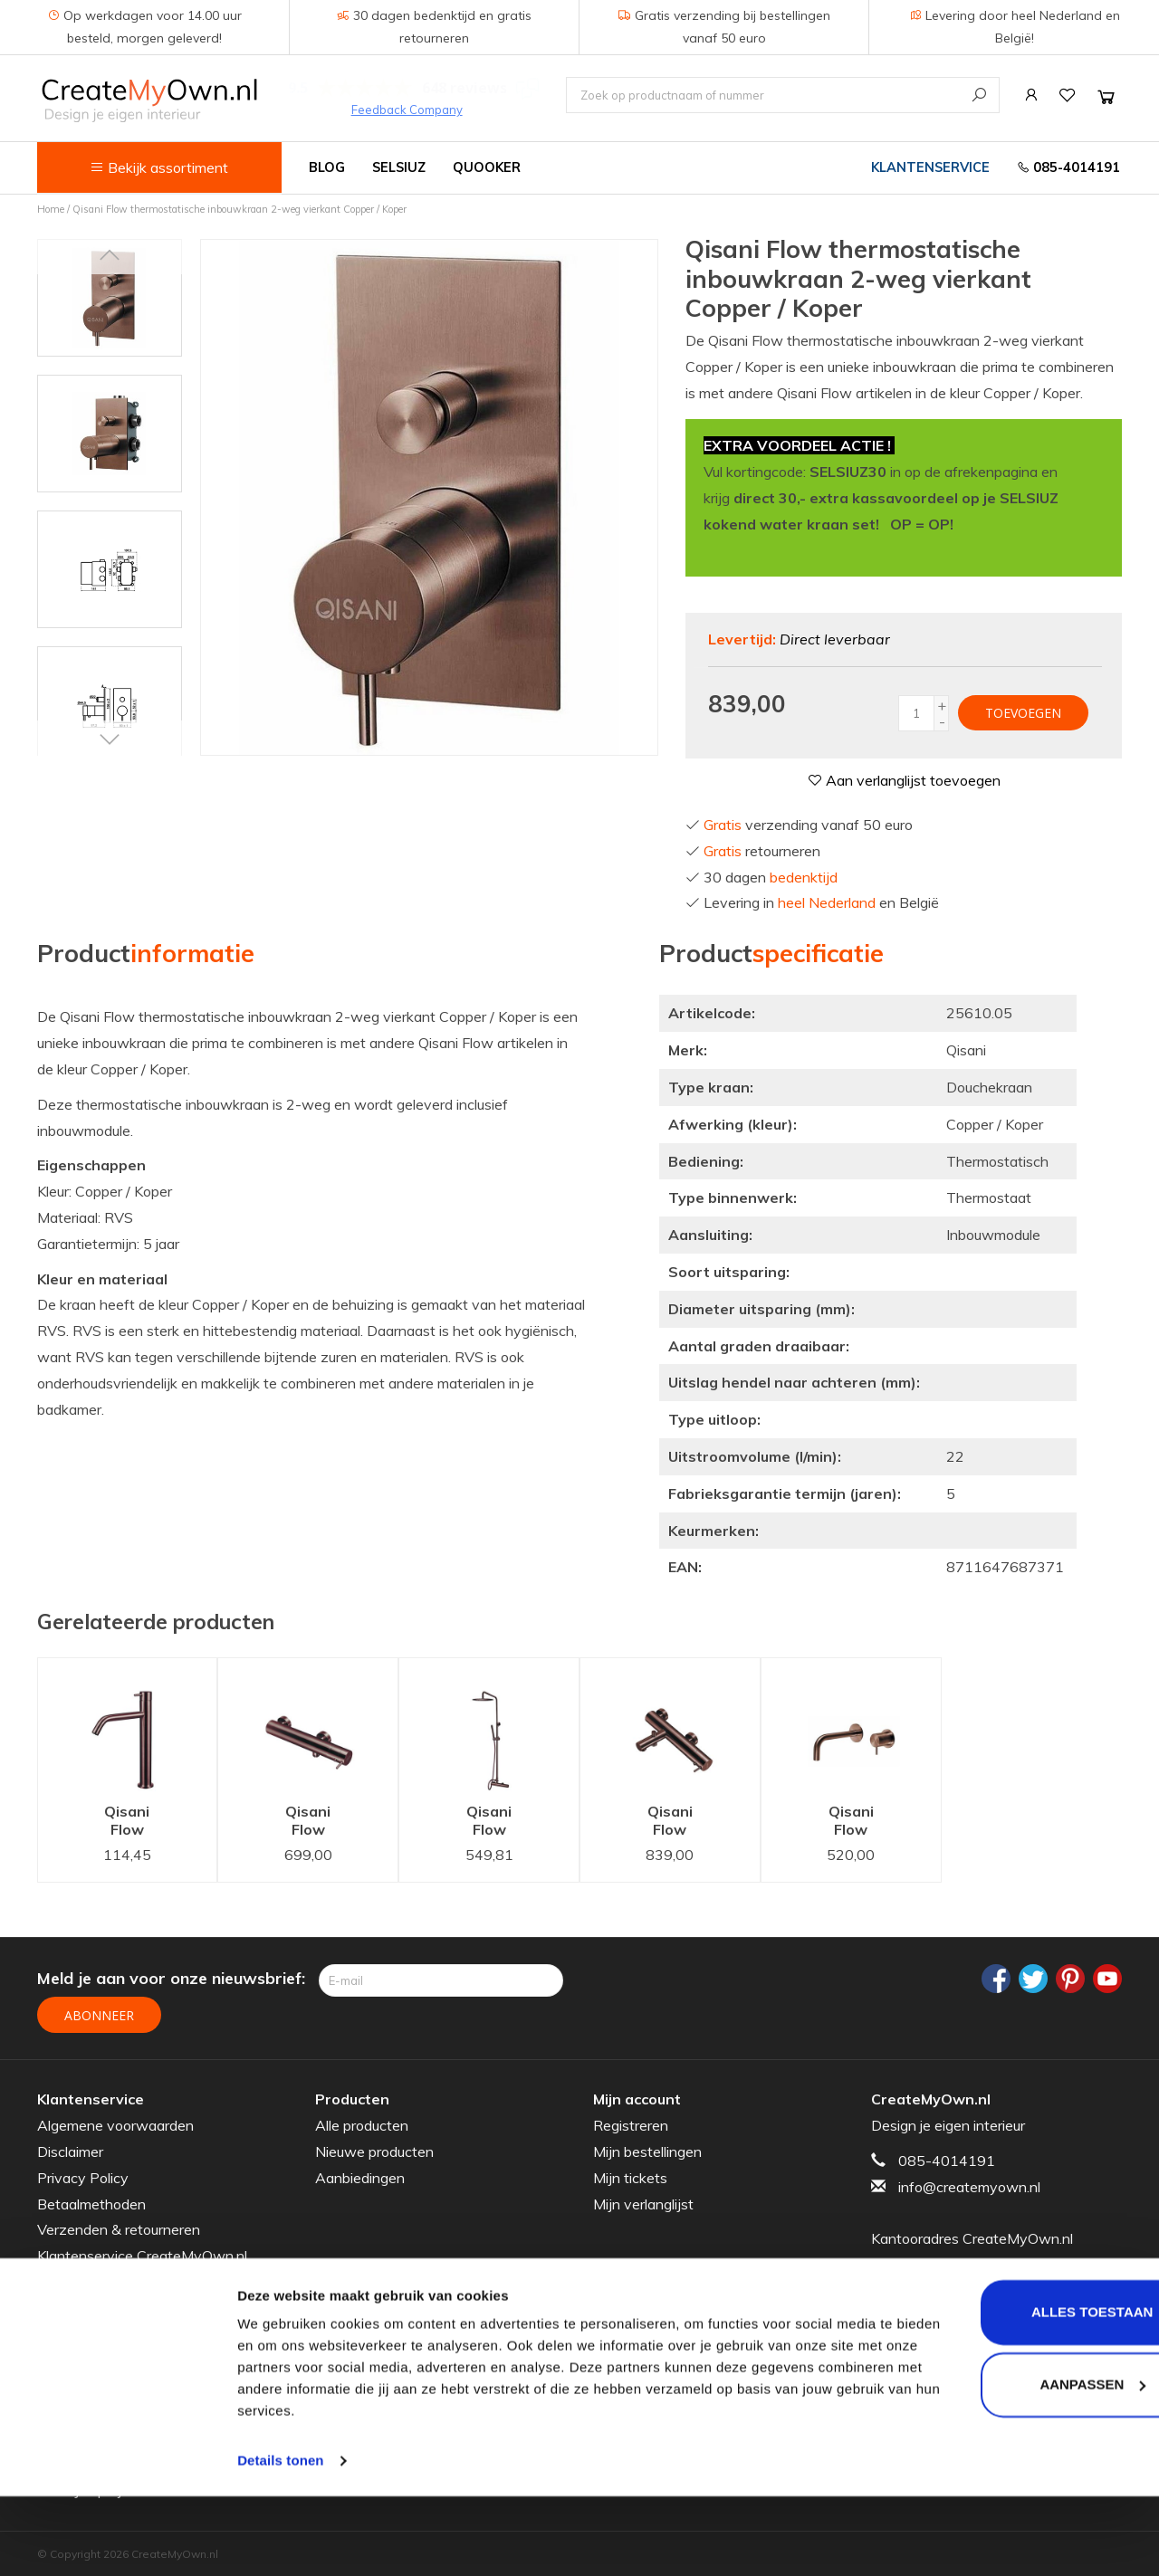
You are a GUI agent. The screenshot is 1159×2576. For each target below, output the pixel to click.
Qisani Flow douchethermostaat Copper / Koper (321, 1822)
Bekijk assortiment (159, 167)
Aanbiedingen (360, 2176)
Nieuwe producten (374, 2150)
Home (50, 209)
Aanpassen (1008, 2463)
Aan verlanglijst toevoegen (904, 780)
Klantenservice (930, 167)
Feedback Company (407, 109)
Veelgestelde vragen (103, 2306)
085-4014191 (1068, 167)
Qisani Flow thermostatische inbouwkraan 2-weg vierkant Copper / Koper (239, 209)
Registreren (630, 2123)
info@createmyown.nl (969, 2185)
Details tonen (280, 2540)
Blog (327, 167)
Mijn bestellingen (647, 2150)
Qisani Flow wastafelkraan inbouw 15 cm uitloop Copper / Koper (865, 1822)
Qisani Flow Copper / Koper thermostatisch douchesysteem (502, 1822)
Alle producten (361, 2123)
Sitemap (64, 2280)
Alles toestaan (1007, 2391)
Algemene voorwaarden (115, 2123)
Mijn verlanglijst (643, 2202)
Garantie (64, 2332)
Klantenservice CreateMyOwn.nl (142, 2254)
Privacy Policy (83, 2176)
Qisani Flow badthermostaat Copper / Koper (684, 1822)
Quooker (487, 167)
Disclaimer (70, 2150)
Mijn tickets (630, 2176)
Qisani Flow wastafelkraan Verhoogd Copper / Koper (141, 1822)
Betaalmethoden (91, 2202)
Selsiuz (399, 167)
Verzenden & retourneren (118, 2227)
